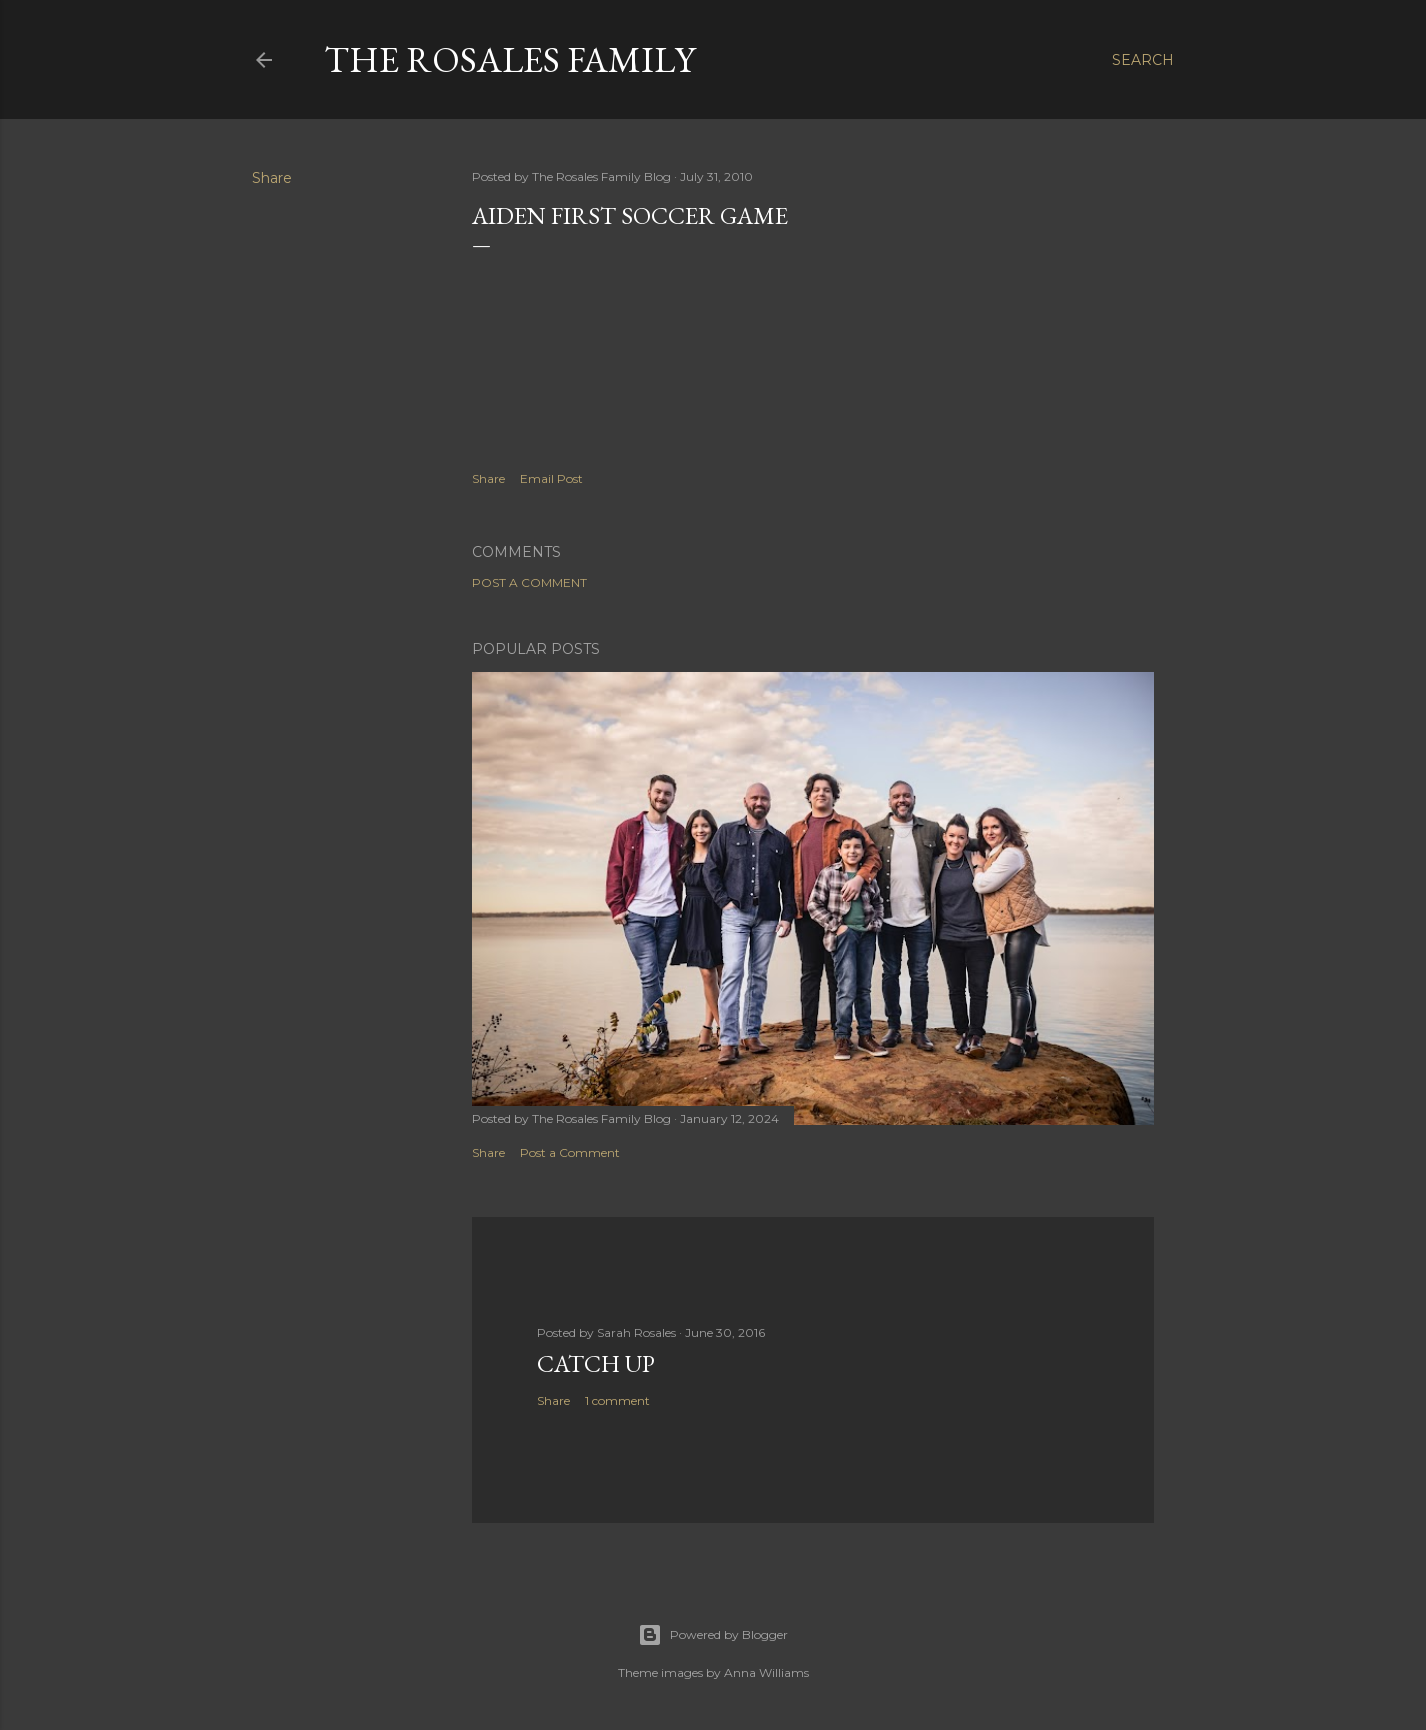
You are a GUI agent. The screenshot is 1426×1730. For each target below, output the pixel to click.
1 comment (617, 1400)
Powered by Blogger (713, 1635)
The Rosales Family (509, 59)
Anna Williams (766, 1672)
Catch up (596, 1363)
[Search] (1143, 60)
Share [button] (272, 178)
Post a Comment (529, 582)
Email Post (551, 478)
